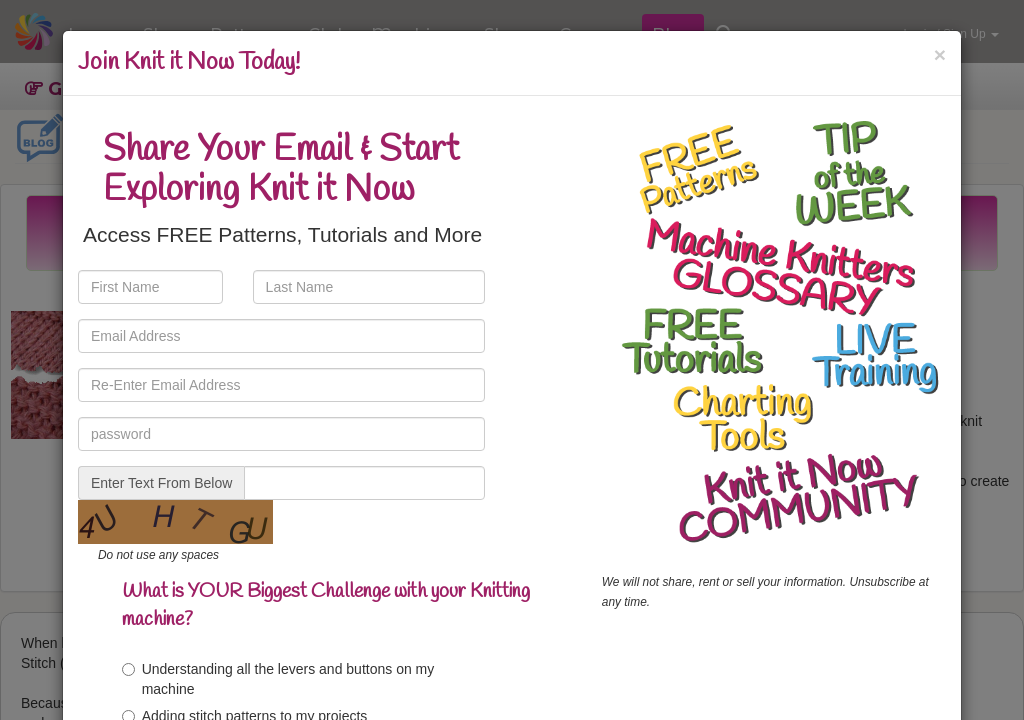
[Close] (940, 54)
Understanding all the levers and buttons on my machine (278, 679)
